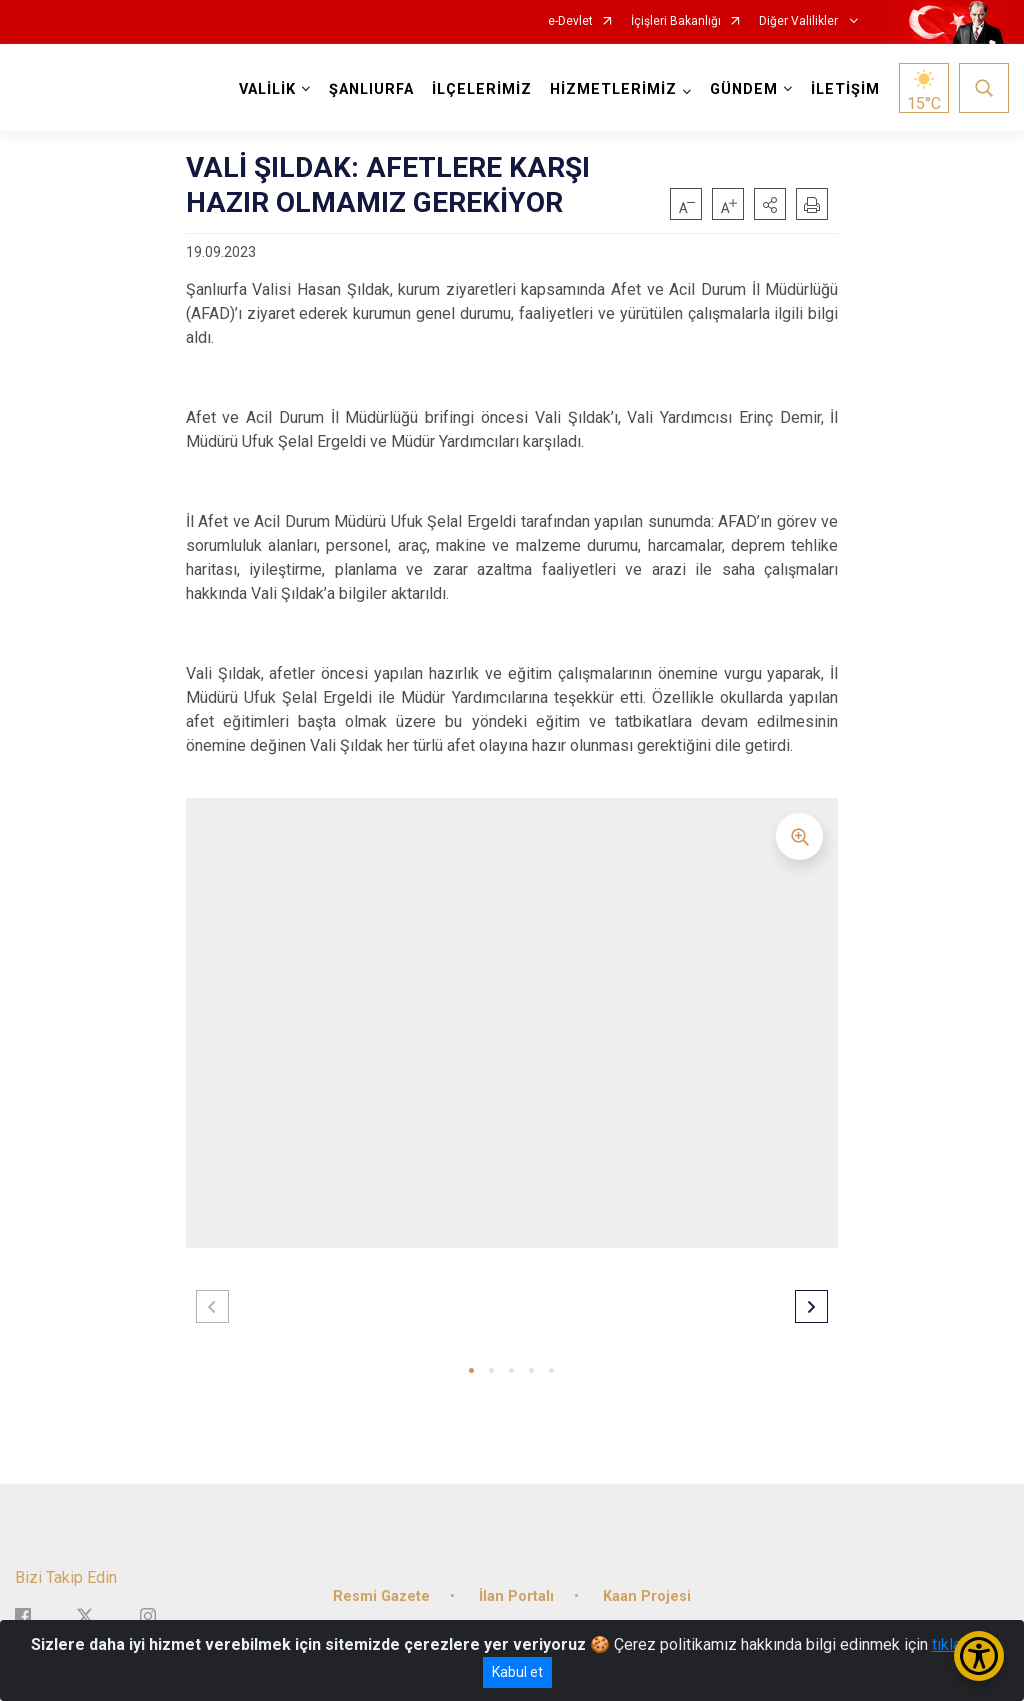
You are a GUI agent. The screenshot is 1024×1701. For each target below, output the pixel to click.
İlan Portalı (516, 1596)
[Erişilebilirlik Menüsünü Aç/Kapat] (979, 1656)
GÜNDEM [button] (744, 89)
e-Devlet (570, 21)
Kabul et (517, 1672)
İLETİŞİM (845, 89)
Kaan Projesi (647, 1596)
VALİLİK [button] (267, 89)
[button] (770, 204)
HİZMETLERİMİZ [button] (613, 89)
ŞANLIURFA (371, 89)
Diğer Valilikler (800, 21)
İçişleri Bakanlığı (676, 21)
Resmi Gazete (381, 1596)
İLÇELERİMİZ (482, 89)
